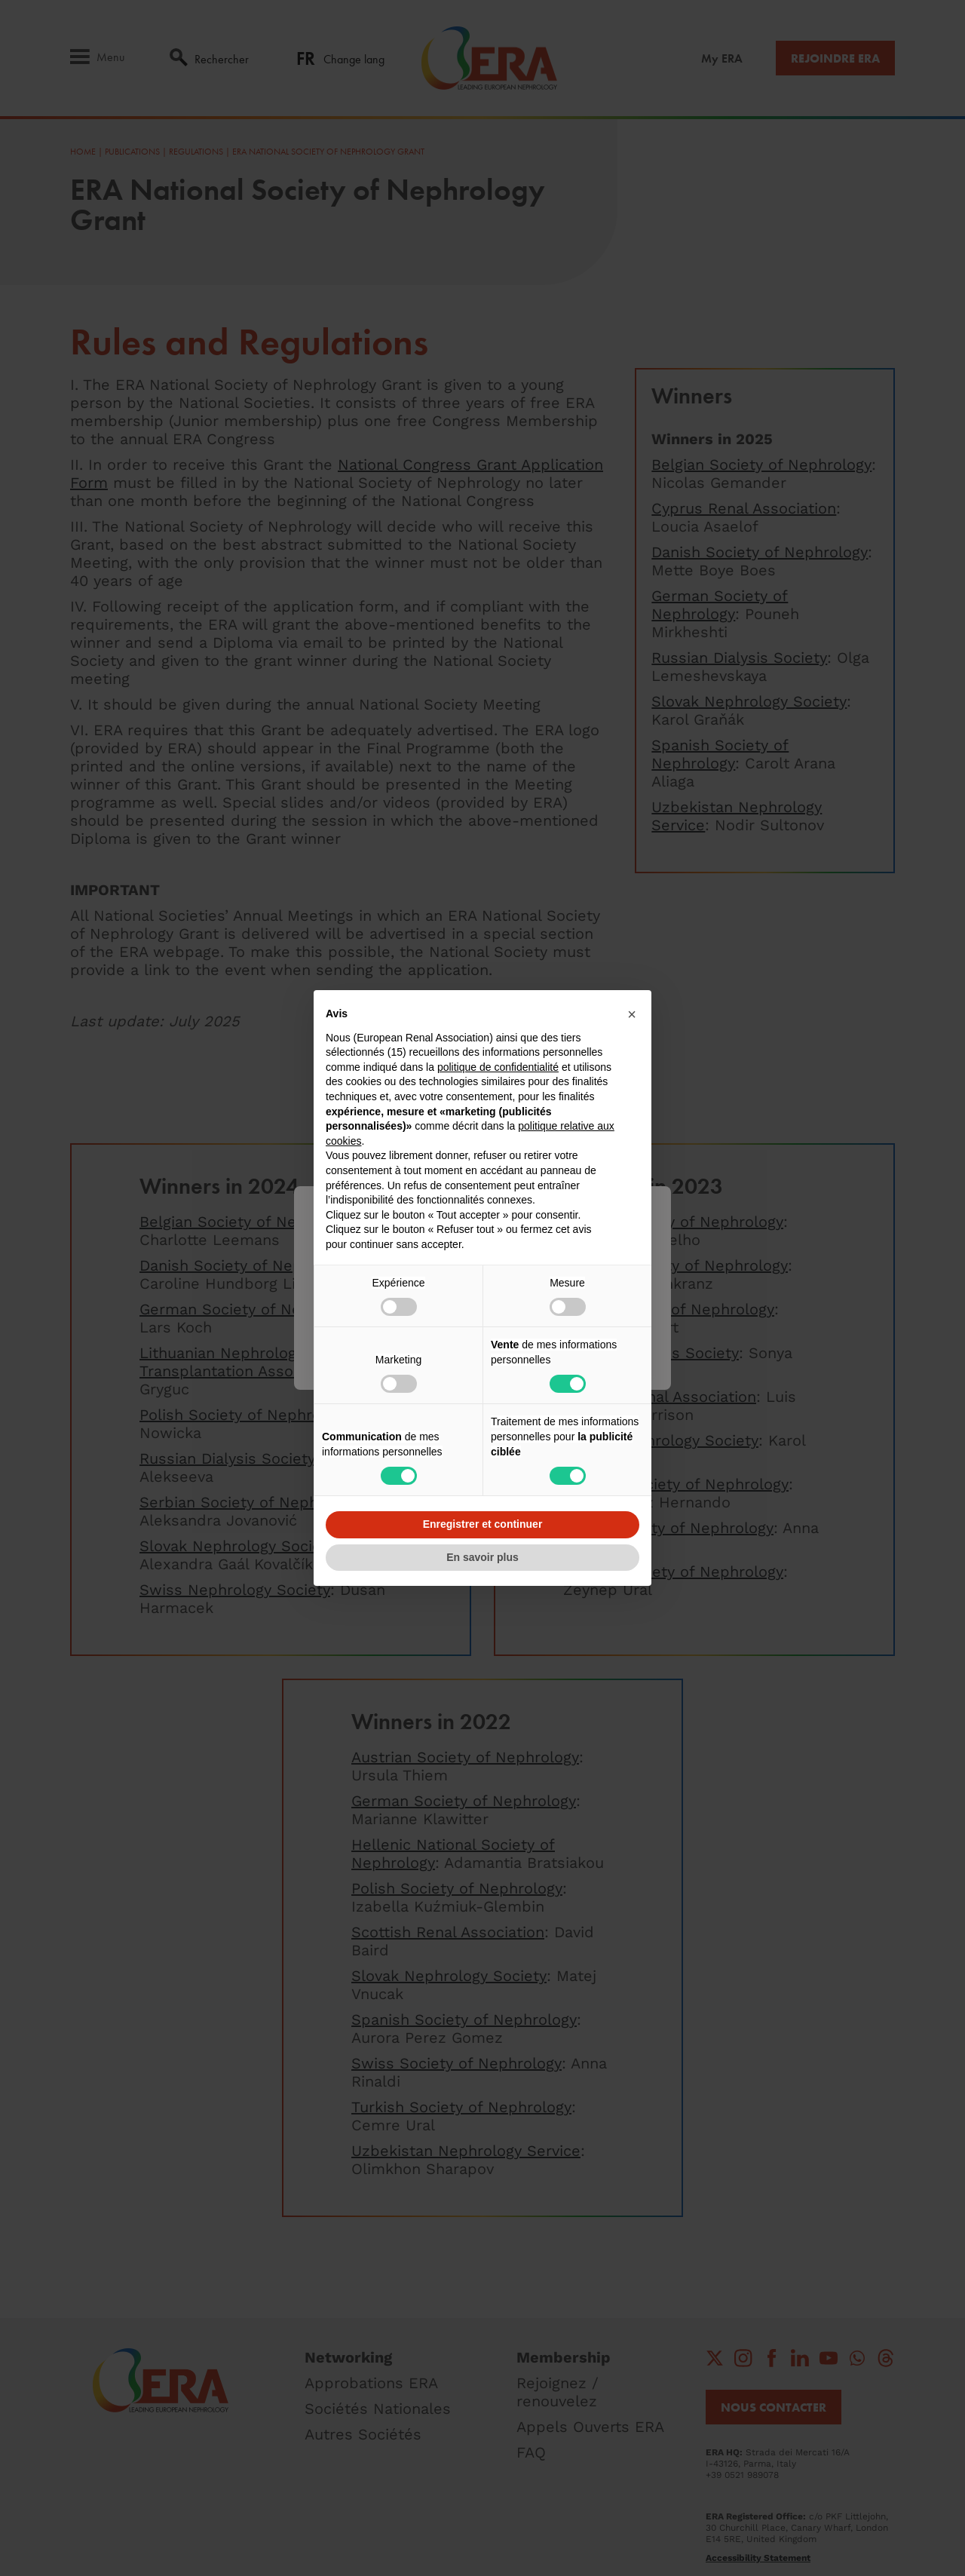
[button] (632, 1014)
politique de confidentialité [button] (498, 1067)
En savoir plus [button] (482, 1557)
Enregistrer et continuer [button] (483, 1524)
